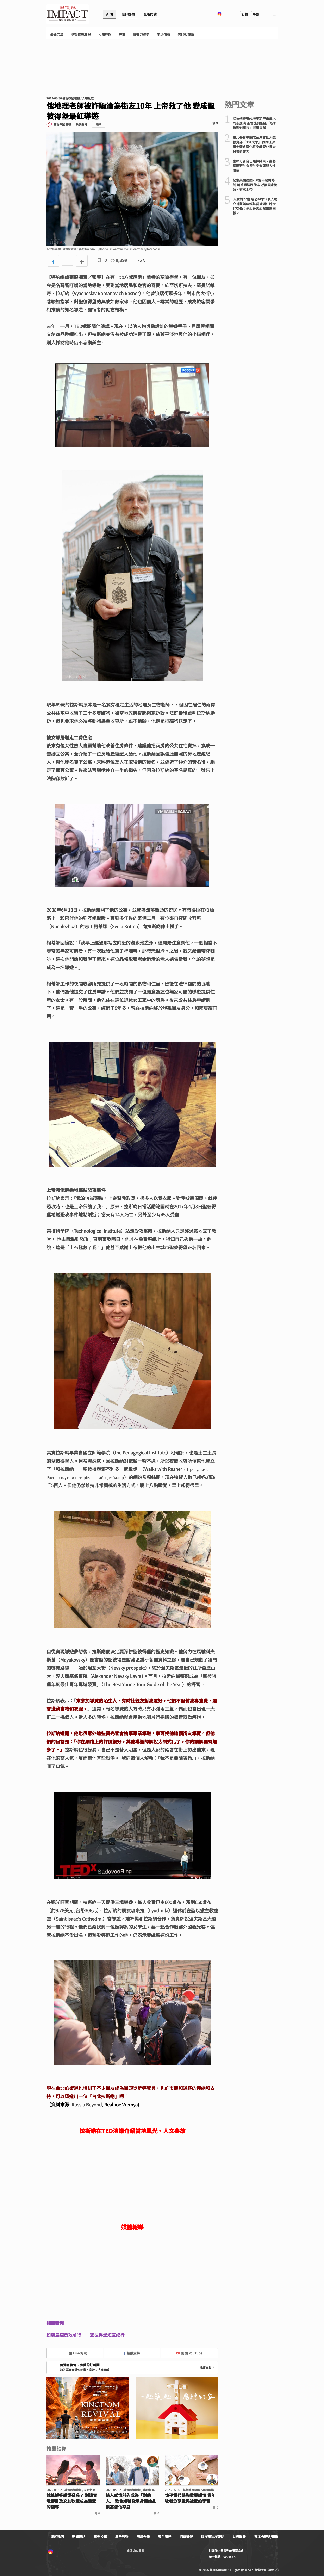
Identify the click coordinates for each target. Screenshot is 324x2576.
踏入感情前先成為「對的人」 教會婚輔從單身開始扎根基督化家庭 (131, 2501)
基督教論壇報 (81, 34)
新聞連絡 (78, 2536)
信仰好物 (128, 14)
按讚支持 (132, 2352)
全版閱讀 (150, 14)
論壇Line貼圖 (135, 2550)
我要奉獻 (208, 2368)
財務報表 (239, 2536)
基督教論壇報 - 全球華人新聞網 (67, 14)
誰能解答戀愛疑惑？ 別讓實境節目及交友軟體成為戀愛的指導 (71, 2501)
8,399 (119, 260)
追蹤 (98, 124)
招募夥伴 (186, 2536)
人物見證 (104, 34)
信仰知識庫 (185, 34)
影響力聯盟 (141, 34)
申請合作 (143, 2536)
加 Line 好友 (75, 2352)
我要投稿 (100, 2536)
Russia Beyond (86, 2104)
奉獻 (256, 14)
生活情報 (163, 34)
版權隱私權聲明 (212, 2536)
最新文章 (56, 34)
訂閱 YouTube (189, 2352)
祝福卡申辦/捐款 (266, 2536)
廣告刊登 (121, 2536)
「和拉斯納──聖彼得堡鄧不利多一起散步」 (96, 1468)
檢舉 (215, 123)
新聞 (109, 14)
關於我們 (57, 2536)
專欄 (122, 34)
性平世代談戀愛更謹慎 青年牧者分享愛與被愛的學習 (190, 2498)
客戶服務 (164, 2536)
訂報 (244, 14)
